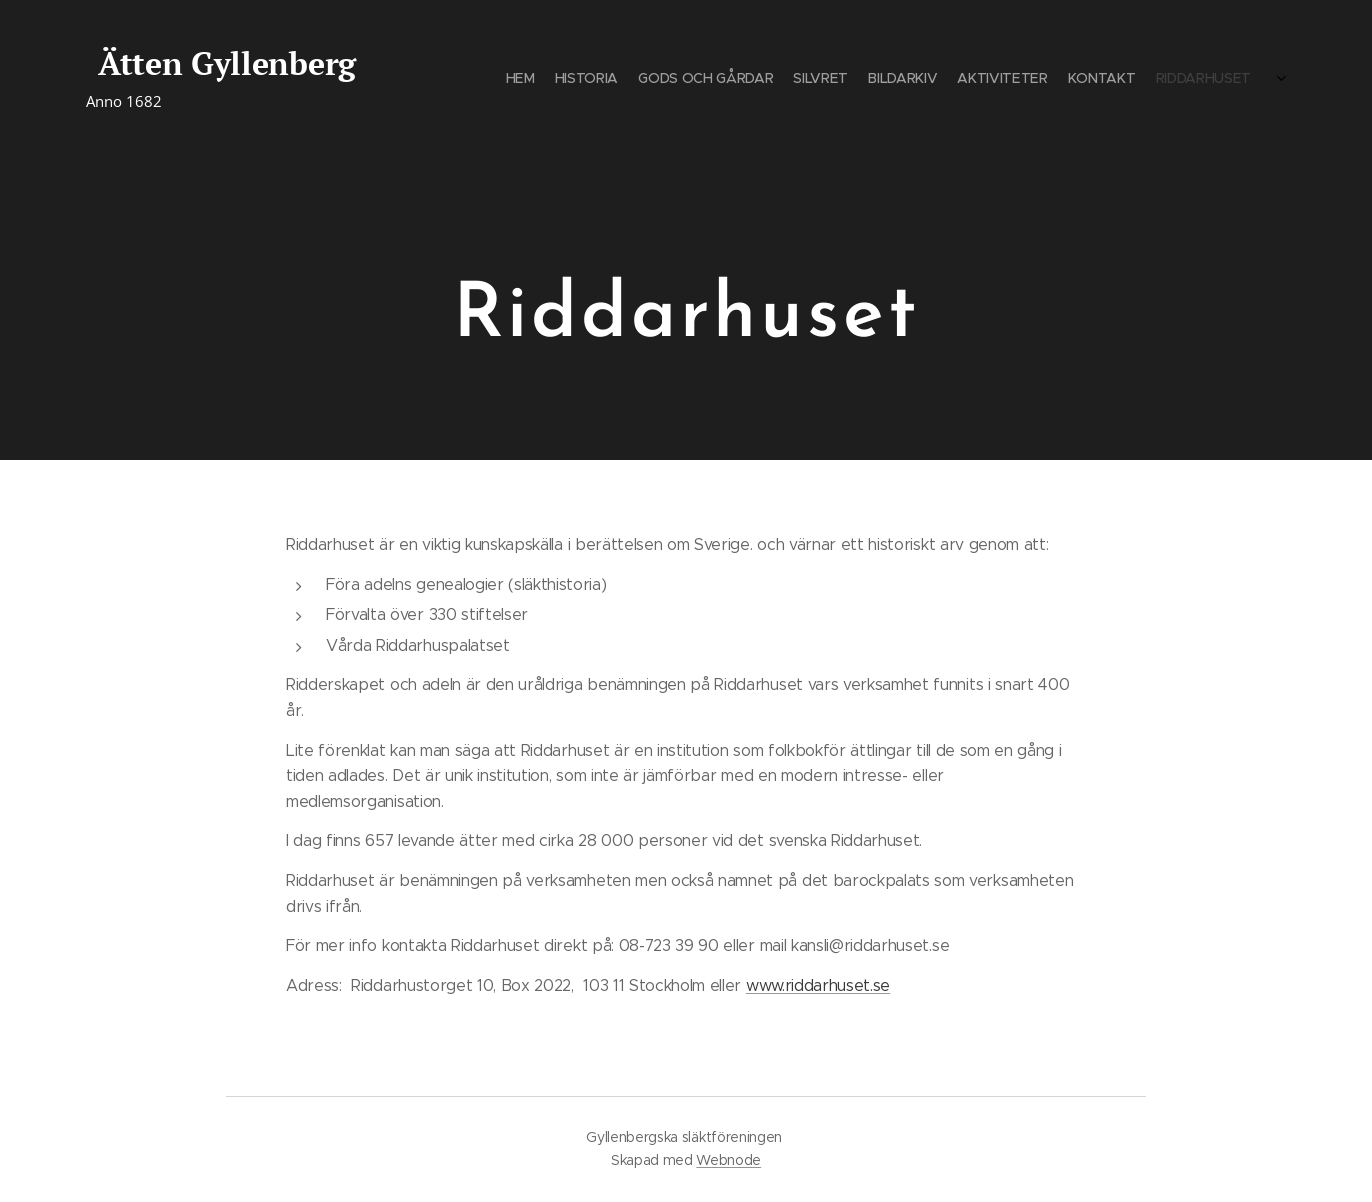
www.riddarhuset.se (818, 985)
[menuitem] (1128, 80)
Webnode (728, 1160)
